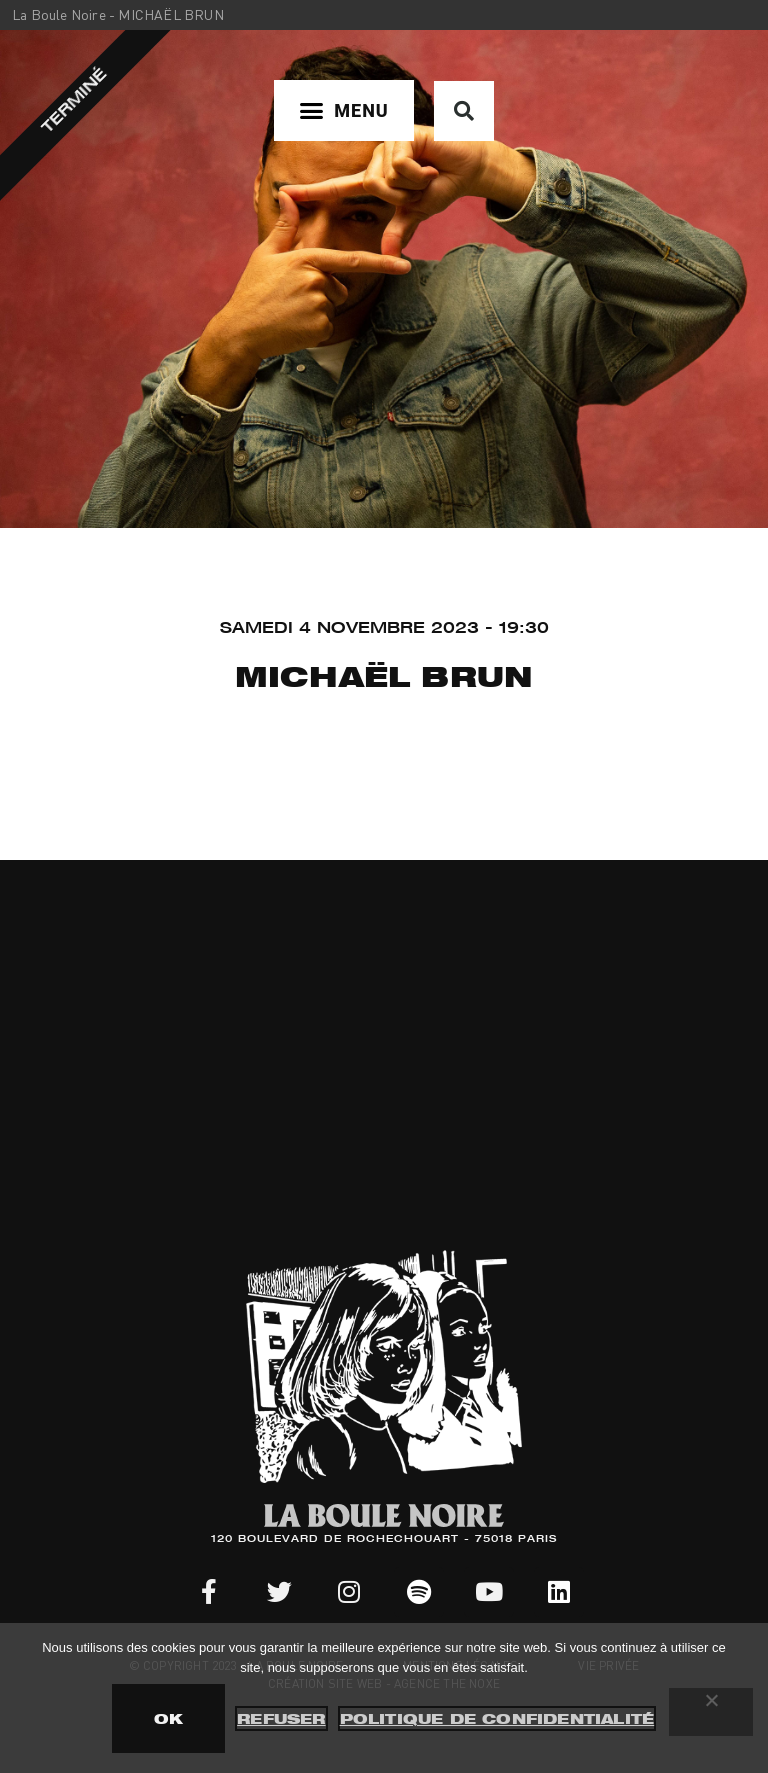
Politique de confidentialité (497, 1718)
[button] (343, 110)
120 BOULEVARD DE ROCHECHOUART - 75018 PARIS (384, 1540)
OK (168, 1718)
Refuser (281, 1718)
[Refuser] (711, 1712)
